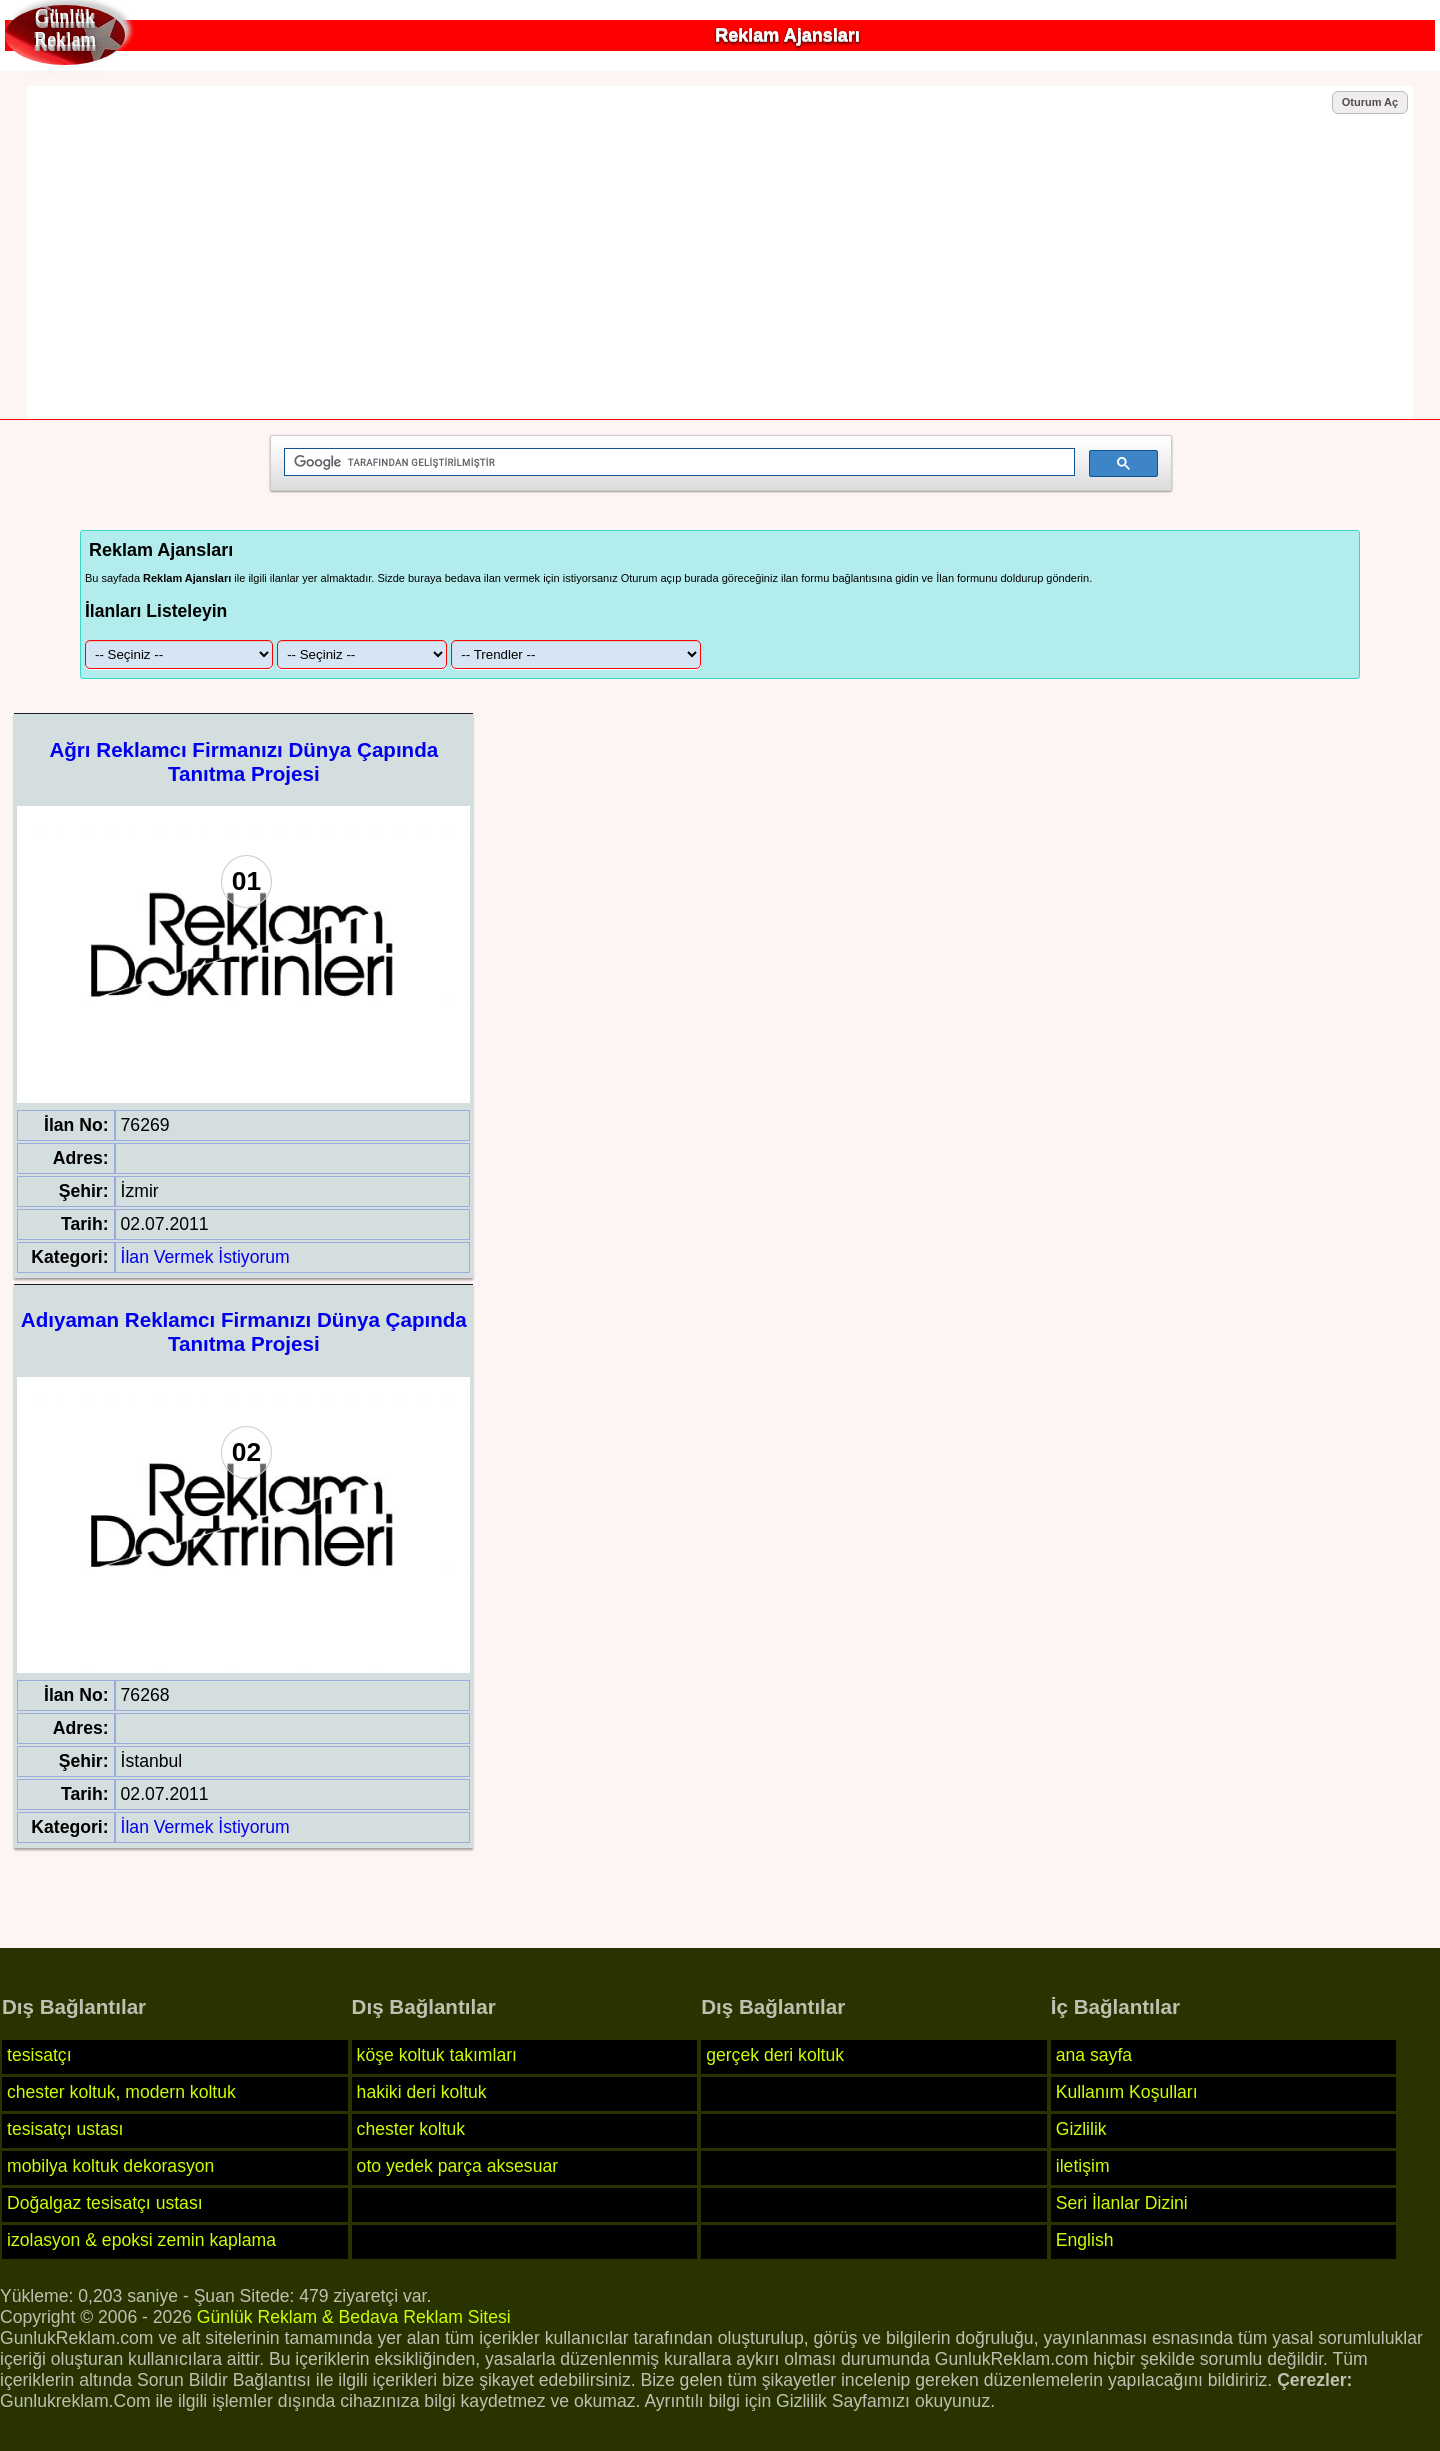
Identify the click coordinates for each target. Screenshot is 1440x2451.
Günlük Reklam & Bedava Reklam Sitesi (354, 2317)
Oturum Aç (1370, 102)
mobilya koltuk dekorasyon (110, 2166)
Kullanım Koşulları (1127, 2092)
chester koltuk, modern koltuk (121, 2092)
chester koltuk (411, 2129)
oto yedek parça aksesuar (457, 2166)
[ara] (677, 462)
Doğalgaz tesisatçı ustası (105, 2203)
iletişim (1083, 2166)
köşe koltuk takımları (437, 2055)
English (1085, 2240)
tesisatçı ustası (65, 2129)
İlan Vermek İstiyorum (205, 1257)
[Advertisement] (720, 267)
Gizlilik (1081, 2129)
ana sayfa (1094, 2055)
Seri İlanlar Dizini (1122, 2203)
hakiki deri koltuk (422, 2092)
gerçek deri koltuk (775, 2055)
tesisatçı (39, 2055)
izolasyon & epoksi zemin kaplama (141, 2240)
